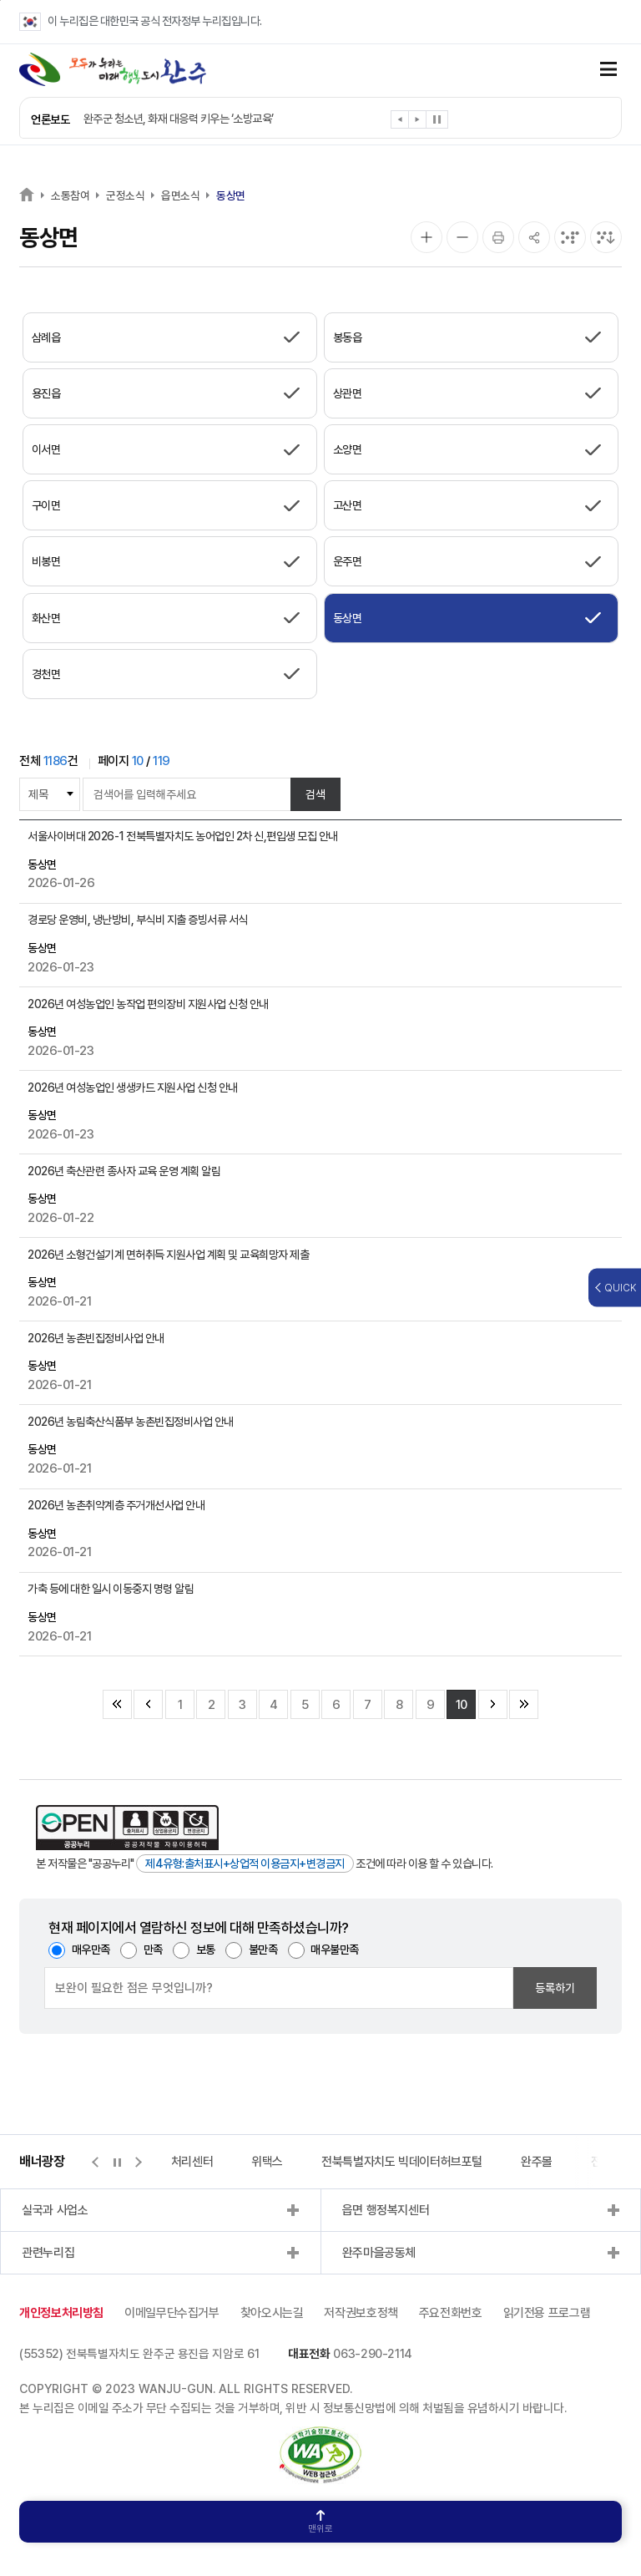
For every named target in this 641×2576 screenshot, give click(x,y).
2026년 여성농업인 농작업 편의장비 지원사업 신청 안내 (148, 1004)
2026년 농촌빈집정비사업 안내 (96, 1338)
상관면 (347, 393)
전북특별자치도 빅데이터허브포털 (401, 2161)
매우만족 (91, 1949)
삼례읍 (46, 337)
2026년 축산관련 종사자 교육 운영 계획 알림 (124, 1171)
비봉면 (46, 561)
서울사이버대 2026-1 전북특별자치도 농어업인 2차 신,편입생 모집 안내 (183, 836)
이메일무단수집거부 (172, 2312)
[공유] (534, 237)
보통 (205, 1949)
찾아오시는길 (272, 2312)
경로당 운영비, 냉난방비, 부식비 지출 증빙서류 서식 (138, 919)
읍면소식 (180, 195)
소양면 (347, 449)
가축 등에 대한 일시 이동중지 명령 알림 (111, 1588)
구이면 (46, 505)
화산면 (46, 618)
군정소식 (125, 195)
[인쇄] (498, 237)
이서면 (46, 449)
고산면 (347, 505)
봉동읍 (347, 337)
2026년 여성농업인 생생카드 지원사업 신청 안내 (133, 1087)
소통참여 (70, 195)
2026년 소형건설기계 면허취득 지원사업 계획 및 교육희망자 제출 (168, 1254)
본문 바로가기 (0, 0)
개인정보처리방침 (61, 2312)
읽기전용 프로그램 (547, 2312)
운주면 (347, 561)
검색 (315, 794)
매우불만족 (334, 1949)
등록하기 (555, 1988)
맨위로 (320, 2522)
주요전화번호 (450, 2312)
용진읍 (46, 393)
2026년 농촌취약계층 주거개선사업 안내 (116, 1505)
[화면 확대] (426, 237)
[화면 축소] (462, 237)
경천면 (46, 674)
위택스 (267, 2161)
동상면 (230, 195)
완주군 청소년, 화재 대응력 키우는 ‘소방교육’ (178, 118)
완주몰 (537, 2161)
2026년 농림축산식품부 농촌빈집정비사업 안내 (131, 1421)
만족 (153, 1949)
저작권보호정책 (360, 2312)
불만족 (263, 1949)
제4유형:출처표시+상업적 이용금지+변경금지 (245, 1863)
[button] (400, 122)
